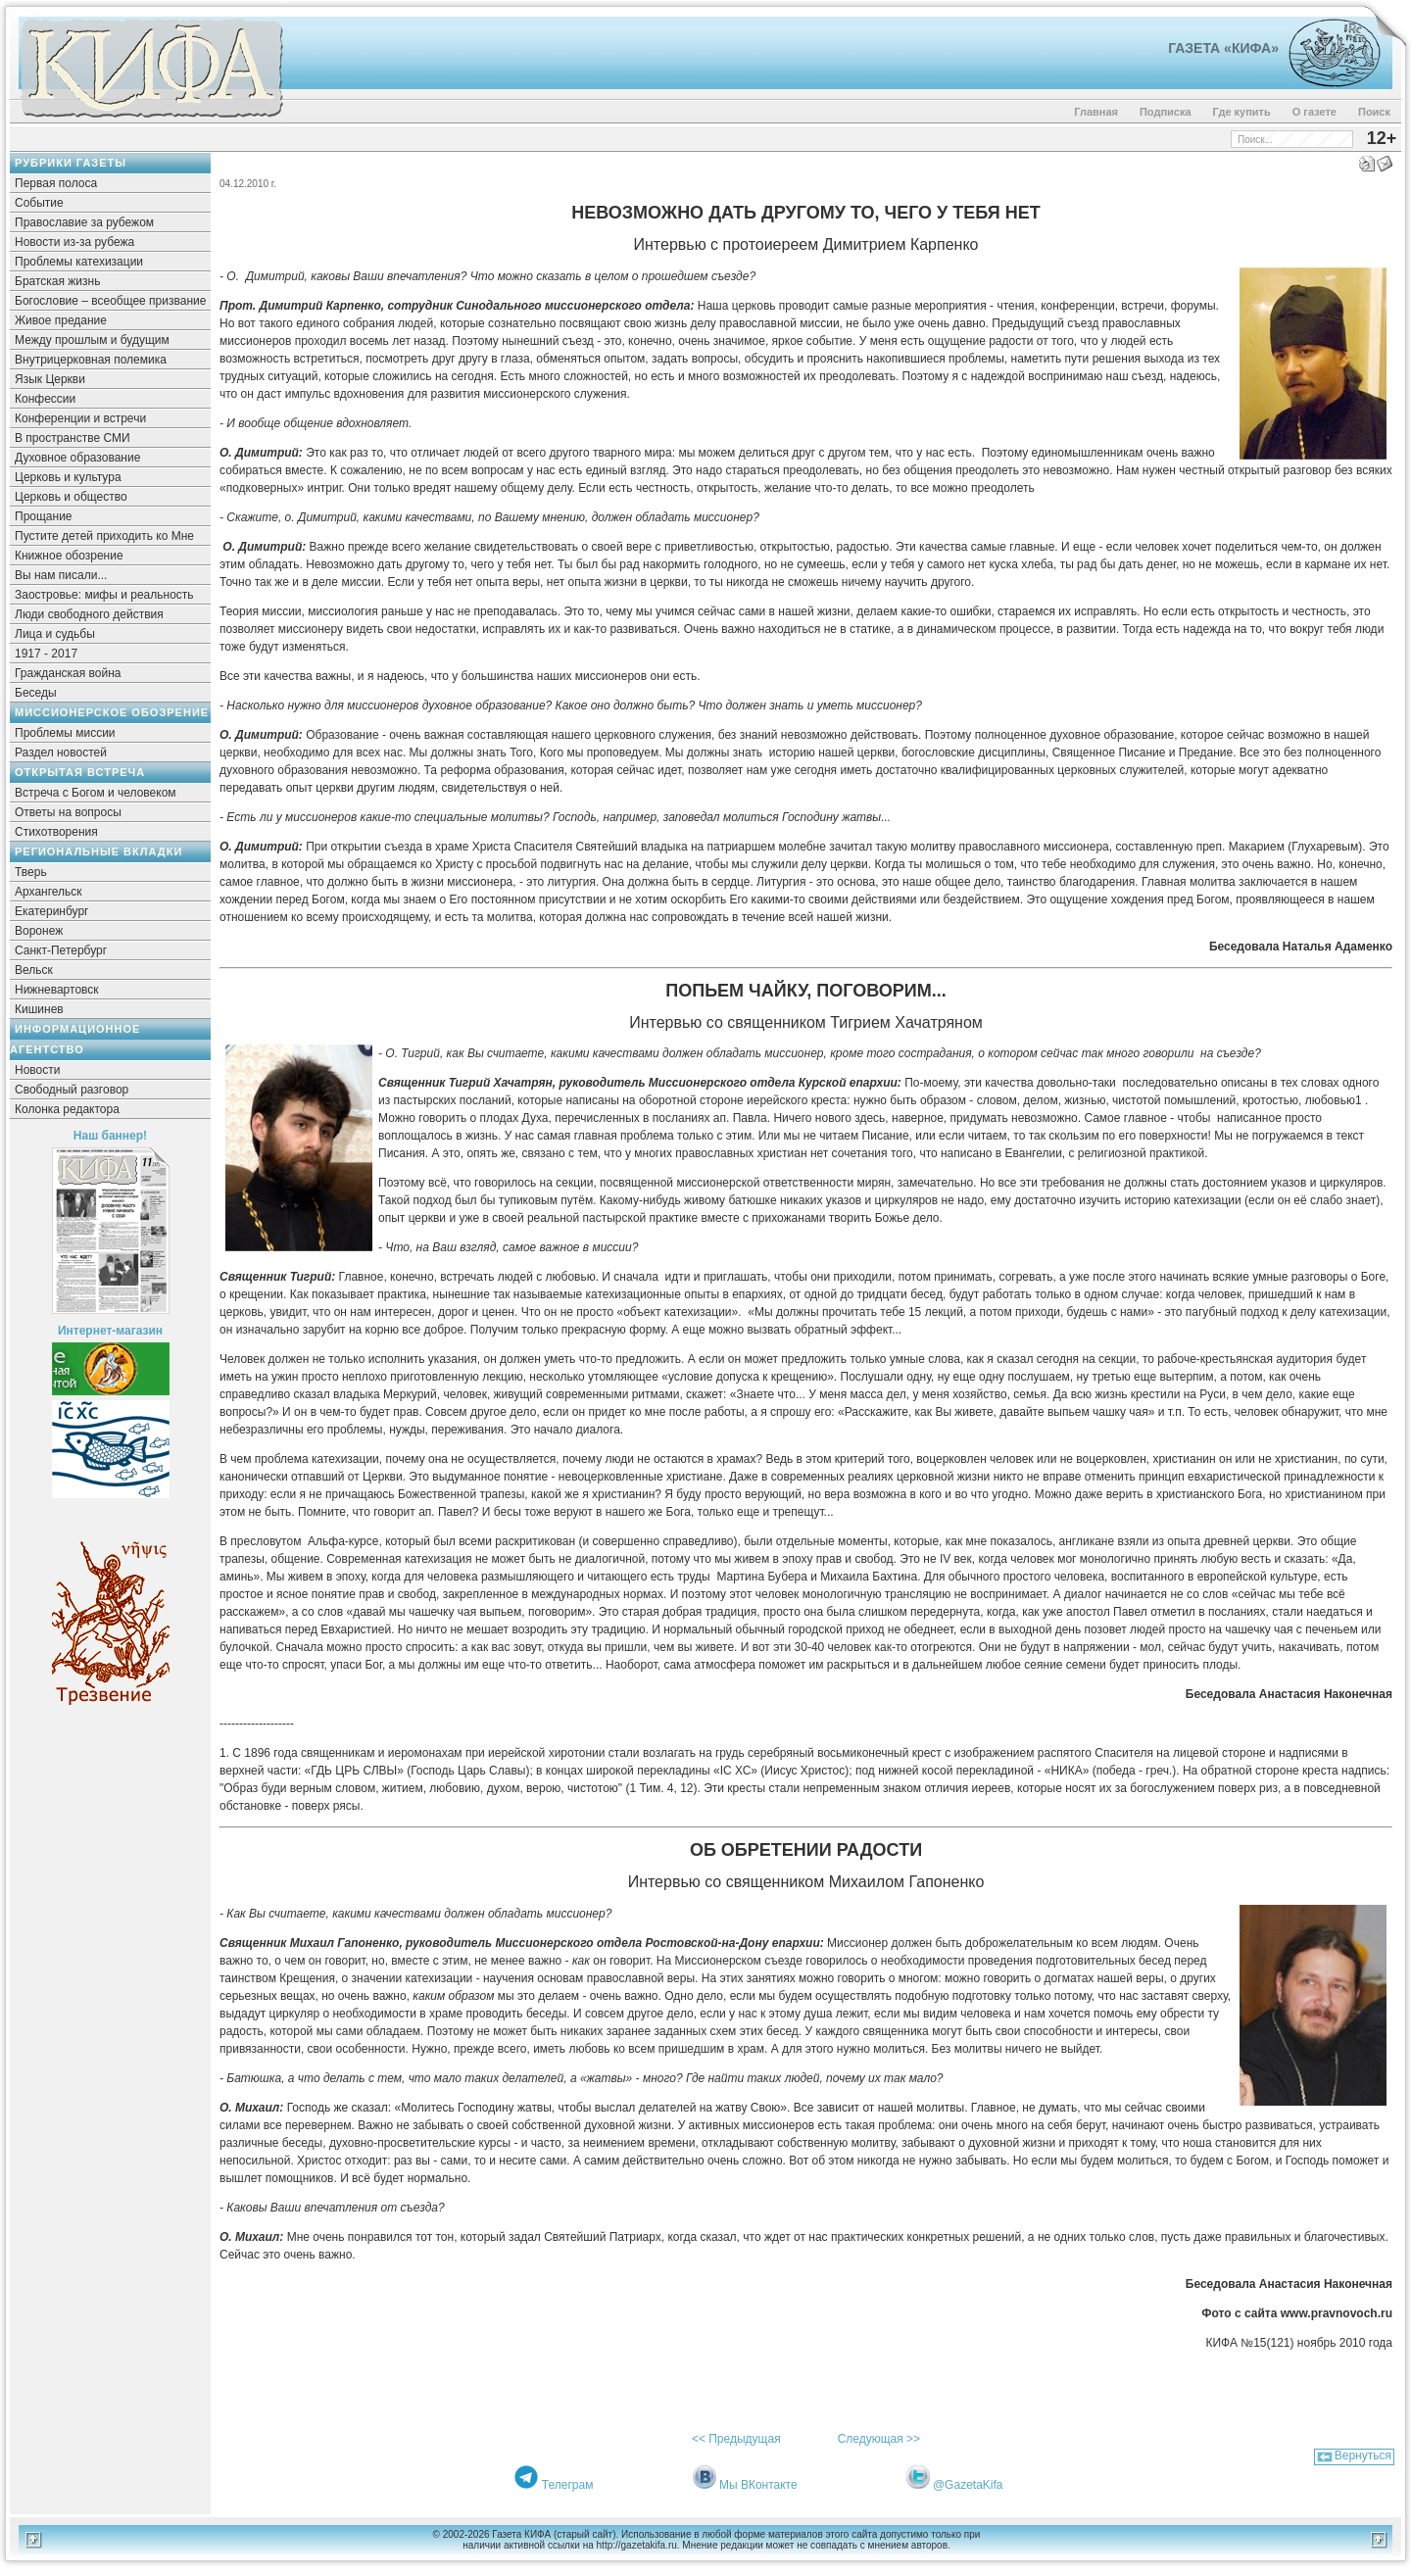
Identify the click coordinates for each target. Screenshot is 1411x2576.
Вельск (34, 970)
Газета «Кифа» (1223, 48)
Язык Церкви (50, 379)
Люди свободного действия (89, 614)
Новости (37, 1070)
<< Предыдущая (736, 2439)
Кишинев (39, 1009)
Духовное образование (77, 457)
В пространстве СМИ (72, 438)
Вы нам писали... (61, 575)
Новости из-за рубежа (74, 242)
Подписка (1166, 112)
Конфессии (45, 399)
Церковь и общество (71, 497)
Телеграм (568, 2485)
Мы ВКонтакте (758, 2485)
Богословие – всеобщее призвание (110, 301)
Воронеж (39, 931)
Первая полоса (56, 183)
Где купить (1242, 112)
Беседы (36, 693)
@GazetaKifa (968, 2485)
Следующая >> (879, 2439)
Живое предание (61, 320)
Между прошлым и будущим (92, 340)
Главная (1096, 112)
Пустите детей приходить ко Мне (104, 536)
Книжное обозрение (69, 555)
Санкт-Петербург (61, 950)
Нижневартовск (57, 989)
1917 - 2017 (46, 653)
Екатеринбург (52, 911)
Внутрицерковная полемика (91, 359)
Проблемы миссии (65, 733)
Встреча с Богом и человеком (95, 793)
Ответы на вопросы (68, 812)
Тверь (31, 872)
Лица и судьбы (55, 634)
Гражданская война (68, 673)
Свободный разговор (71, 1089)
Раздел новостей (61, 752)
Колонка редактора (67, 1109)
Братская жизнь (57, 281)
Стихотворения (56, 832)
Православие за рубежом (84, 222)
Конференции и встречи (80, 418)
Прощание (44, 516)
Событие (39, 203)
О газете (1314, 112)
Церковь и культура (68, 477)
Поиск (1374, 112)
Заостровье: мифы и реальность (104, 595)
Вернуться (1363, 2455)
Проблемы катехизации (79, 261)
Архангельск (48, 892)
